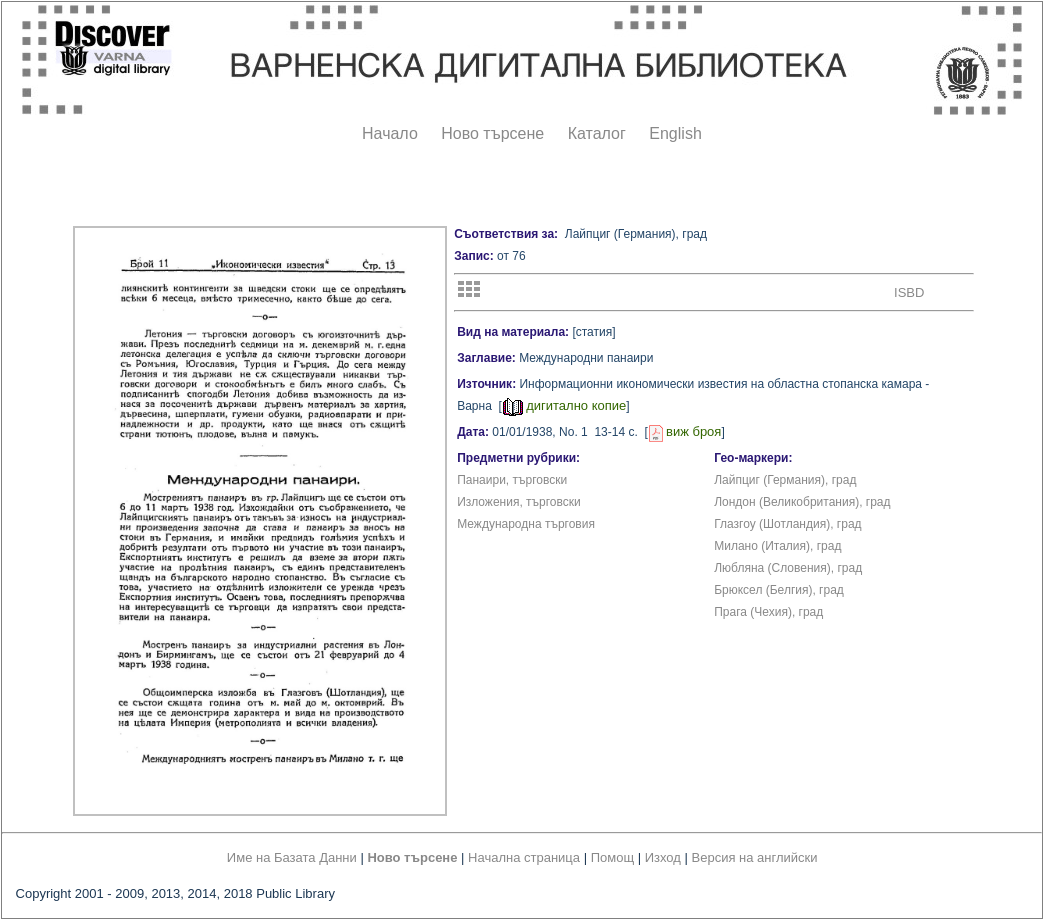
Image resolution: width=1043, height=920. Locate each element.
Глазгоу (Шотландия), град (787, 524)
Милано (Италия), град (777, 546)
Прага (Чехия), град (768, 612)
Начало (390, 133)
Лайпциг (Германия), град (785, 480)
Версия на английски (755, 857)
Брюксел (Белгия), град (779, 590)
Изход (663, 857)
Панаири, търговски (512, 480)
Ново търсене (492, 133)
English (675, 133)
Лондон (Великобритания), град (802, 502)
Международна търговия (526, 524)
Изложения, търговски (519, 502)
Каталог (597, 133)
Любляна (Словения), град (788, 568)
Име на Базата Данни (292, 857)
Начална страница (524, 857)
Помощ (612, 857)
